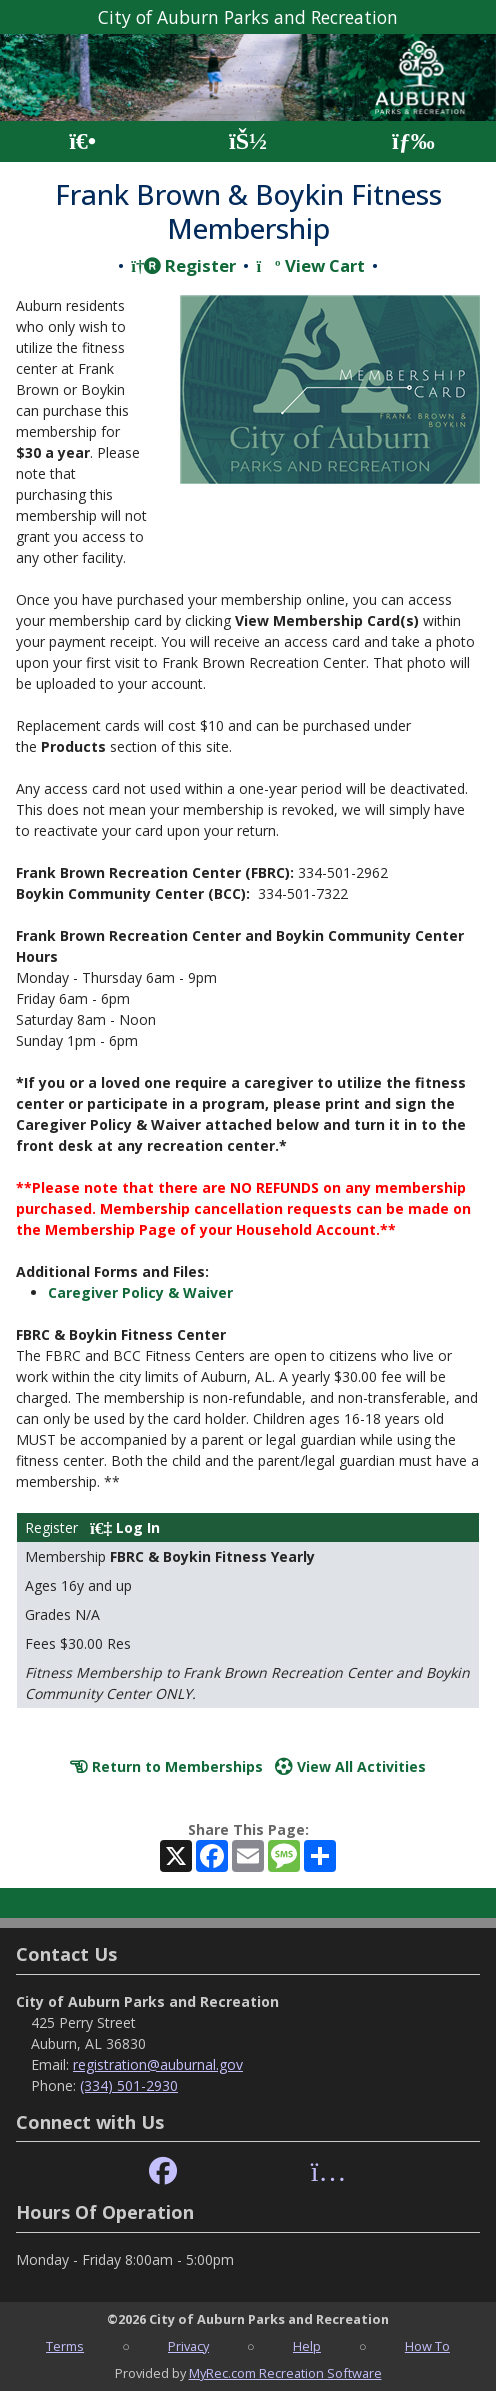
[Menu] (413, 141)
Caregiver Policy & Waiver (140, 1292)
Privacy (188, 2346)
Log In (125, 1527)
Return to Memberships (166, 1766)
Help (307, 2346)
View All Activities (350, 1766)
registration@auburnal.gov (158, 2064)
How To (427, 2346)
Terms (65, 2346)
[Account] (248, 141)
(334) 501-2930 (129, 2085)
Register (183, 265)
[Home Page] (82, 141)
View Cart (310, 265)
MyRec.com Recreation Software (285, 2373)
